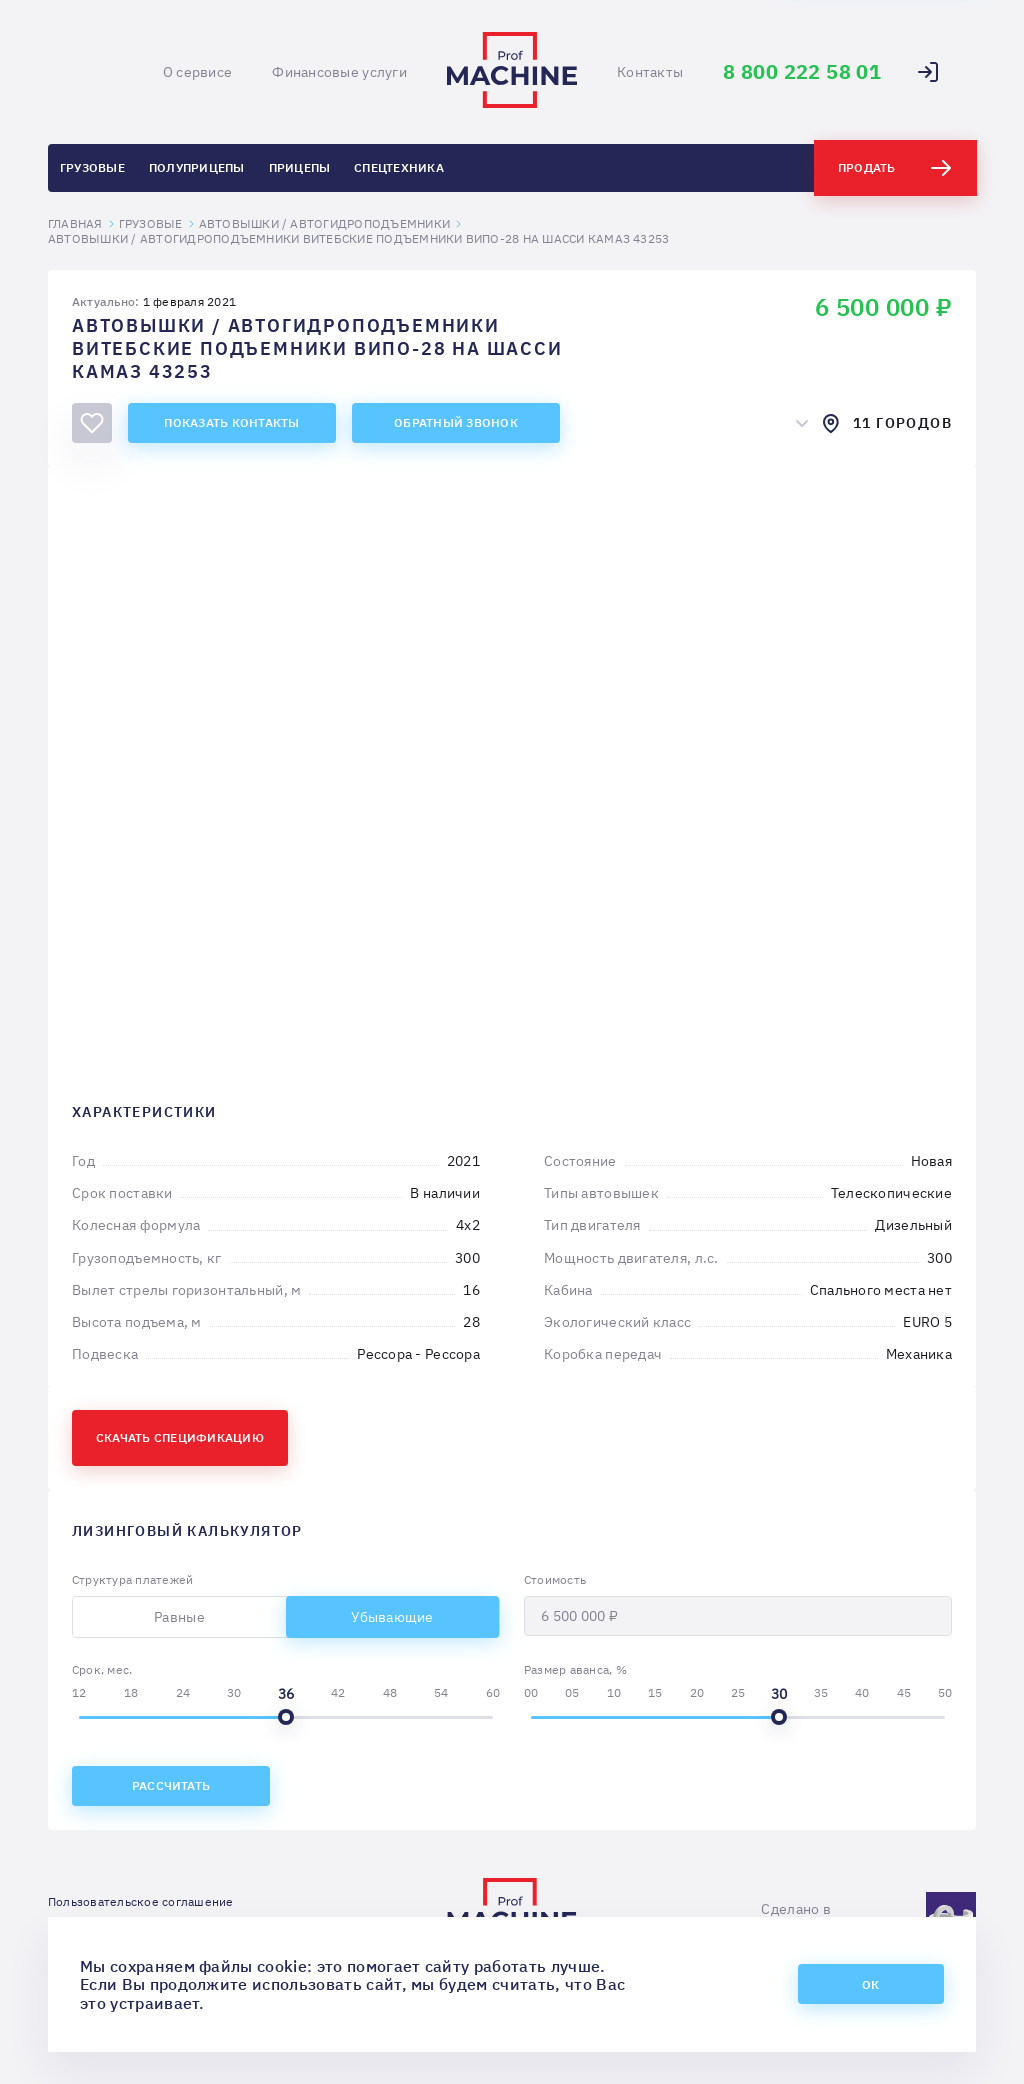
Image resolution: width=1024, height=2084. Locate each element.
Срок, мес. (102, 1669)
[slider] (286, 1717)
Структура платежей (132, 1579)
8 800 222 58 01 (802, 72)
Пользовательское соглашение (140, 1901)
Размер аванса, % (575, 1669)
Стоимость (555, 1579)
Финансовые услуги (339, 72)
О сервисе (198, 72)
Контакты (650, 72)
